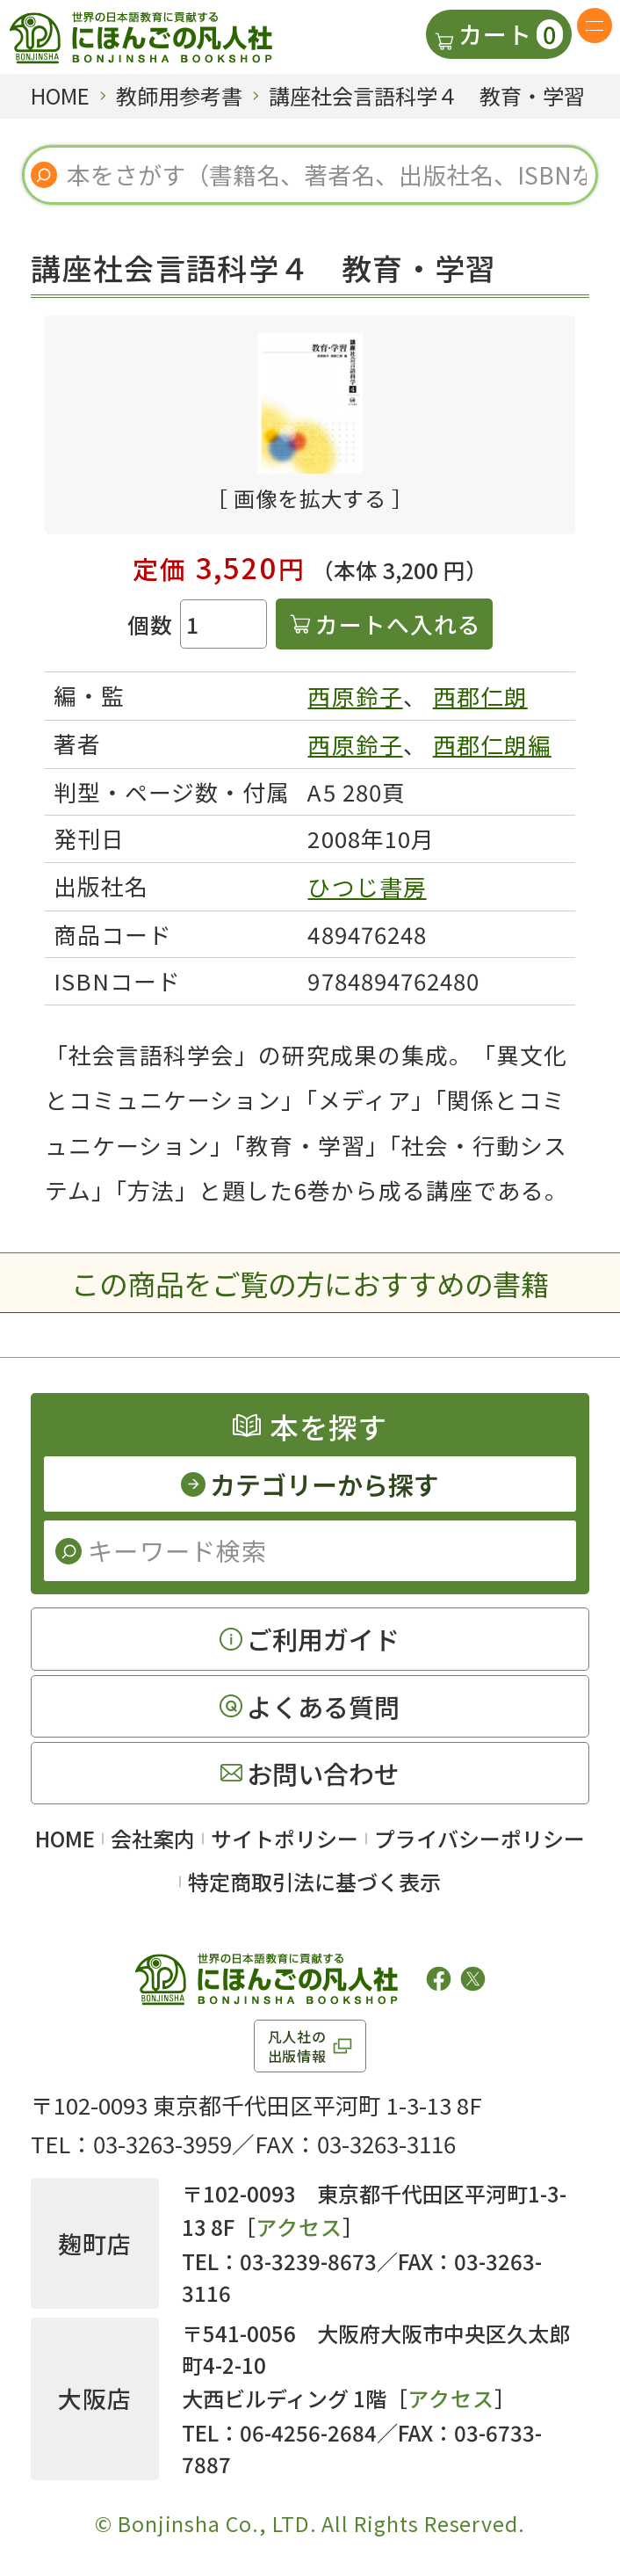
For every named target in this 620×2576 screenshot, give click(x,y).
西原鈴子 (354, 695)
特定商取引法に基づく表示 (314, 1881)
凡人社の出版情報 (297, 2046)
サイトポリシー (284, 1838)
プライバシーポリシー (479, 1838)
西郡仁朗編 (492, 744)
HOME (65, 1838)
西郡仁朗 (480, 695)
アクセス (299, 2226)
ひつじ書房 (366, 886)
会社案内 (153, 1838)
